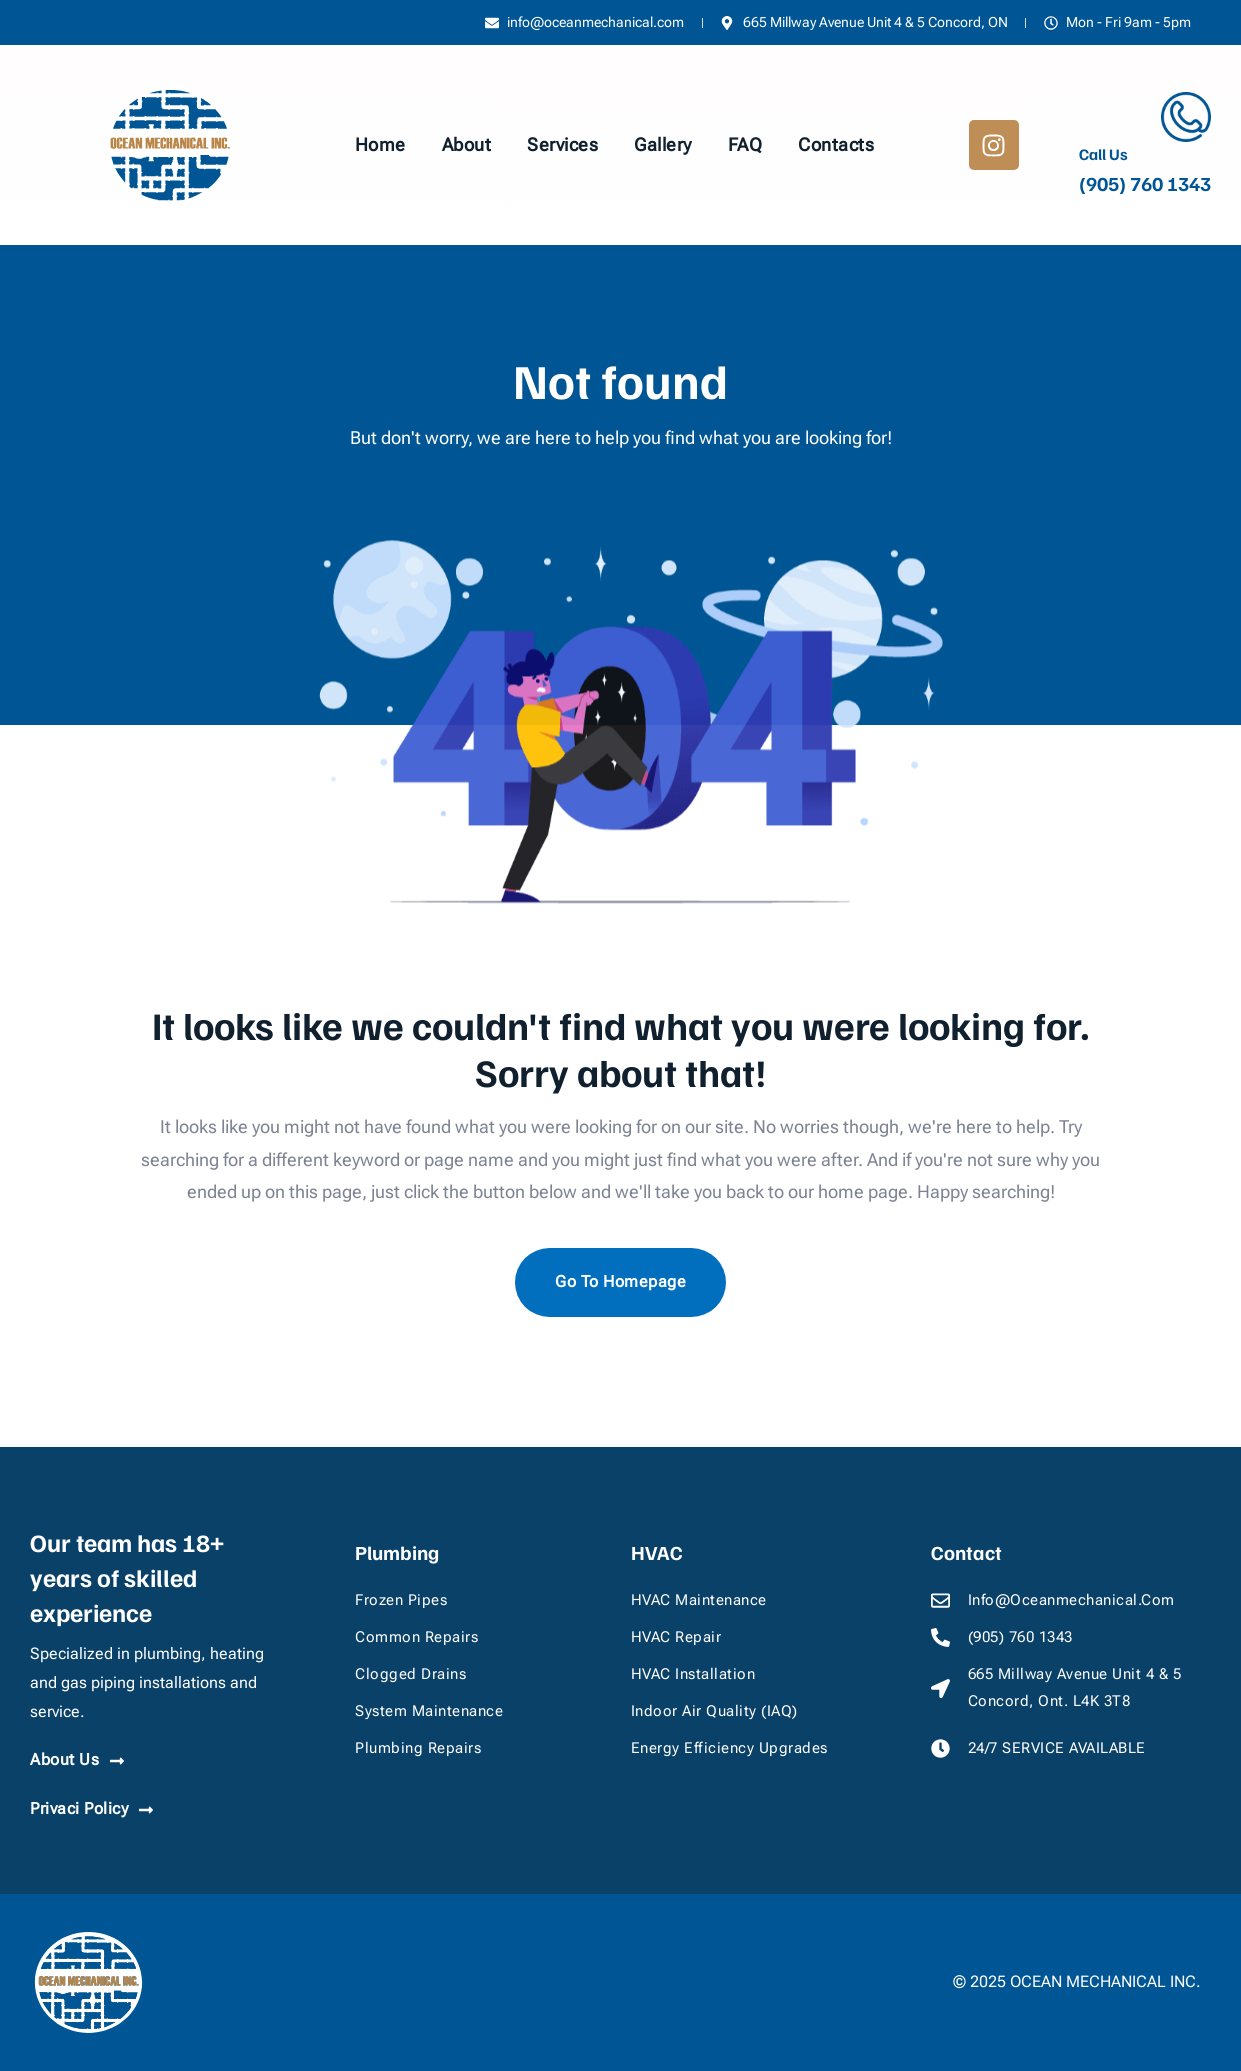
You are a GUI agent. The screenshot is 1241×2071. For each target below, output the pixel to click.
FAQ (745, 144)
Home (380, 144)
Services (562, 144)
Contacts (836, 144)
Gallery (663, 144)
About (467, 144)
